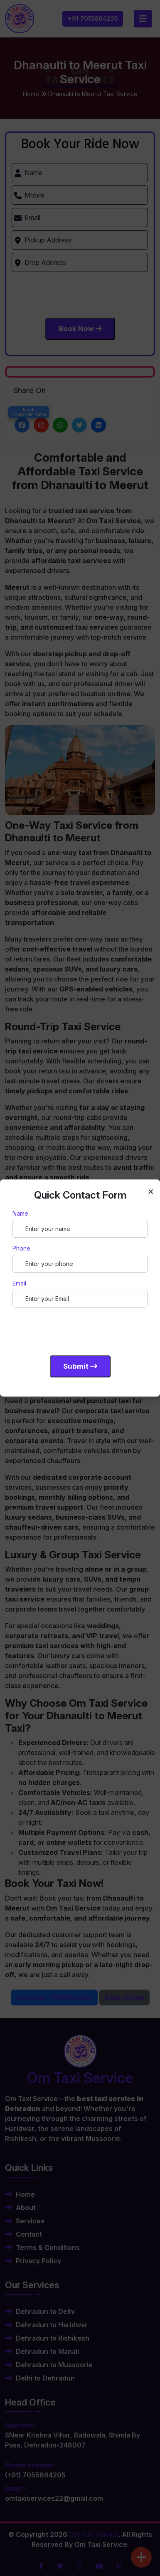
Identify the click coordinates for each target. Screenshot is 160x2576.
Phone (21, 1248)
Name (20, 1213)
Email (19, 1283)
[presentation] (75, 1330)
